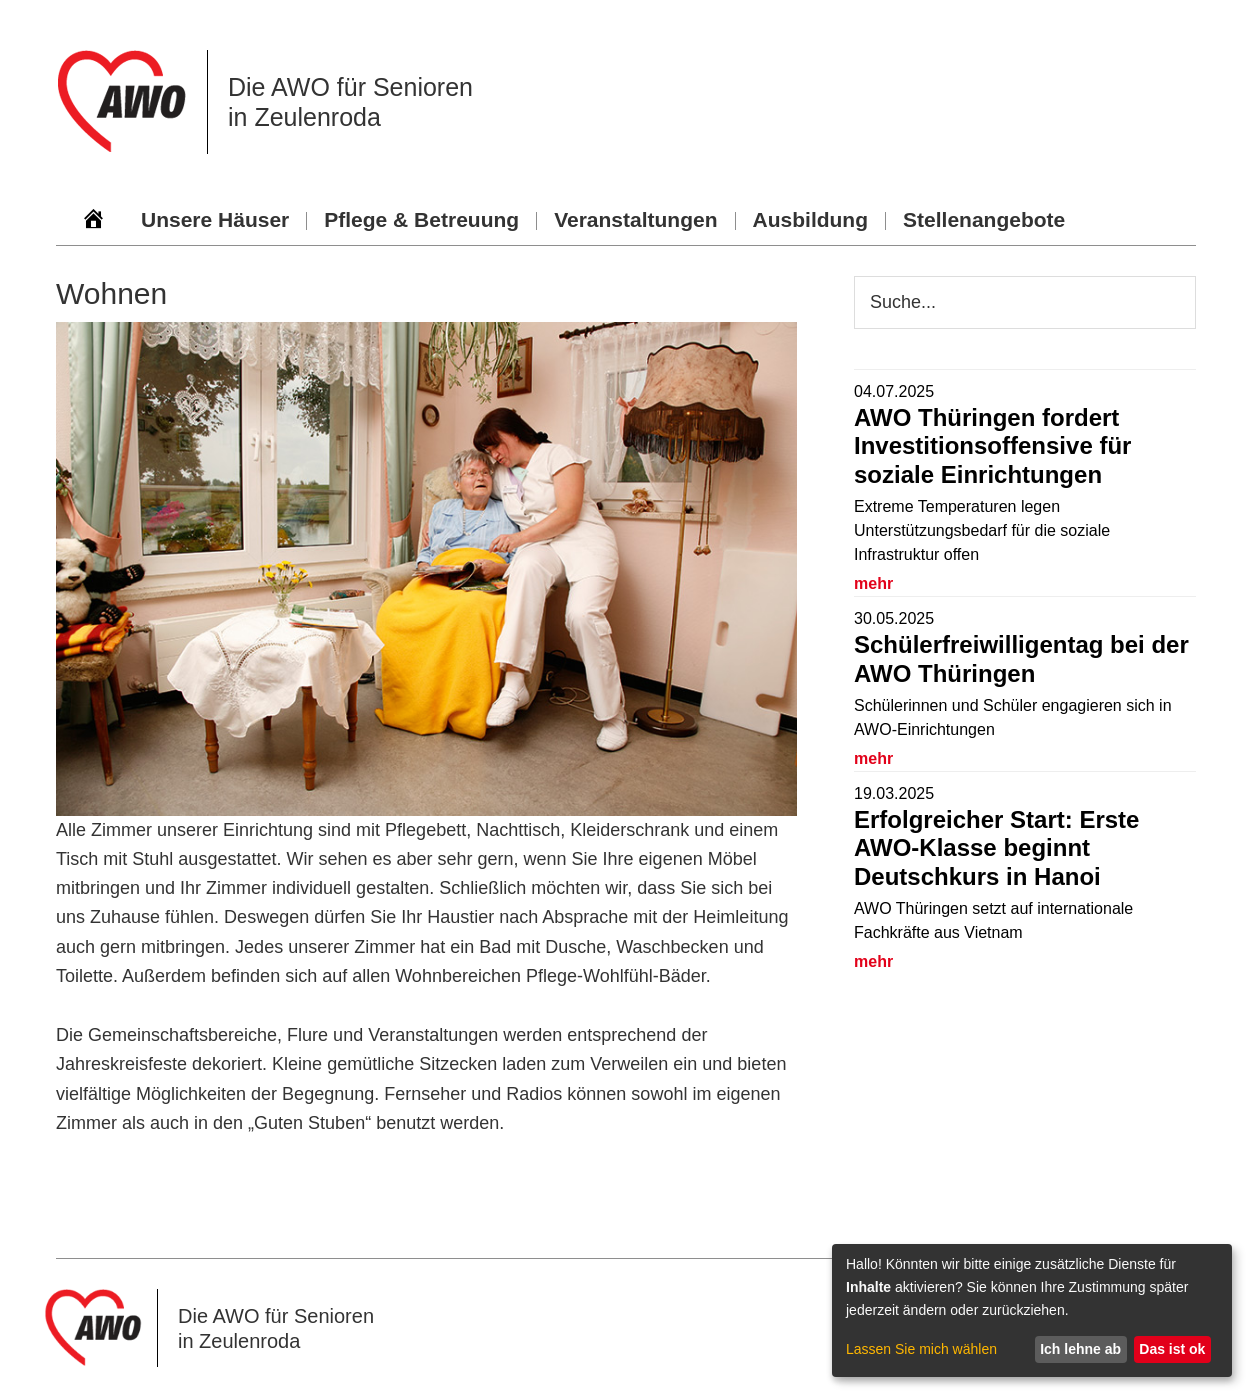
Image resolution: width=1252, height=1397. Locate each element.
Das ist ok (1172, 1349)
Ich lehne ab (1080, 1349)
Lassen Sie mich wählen (921, 1349)
